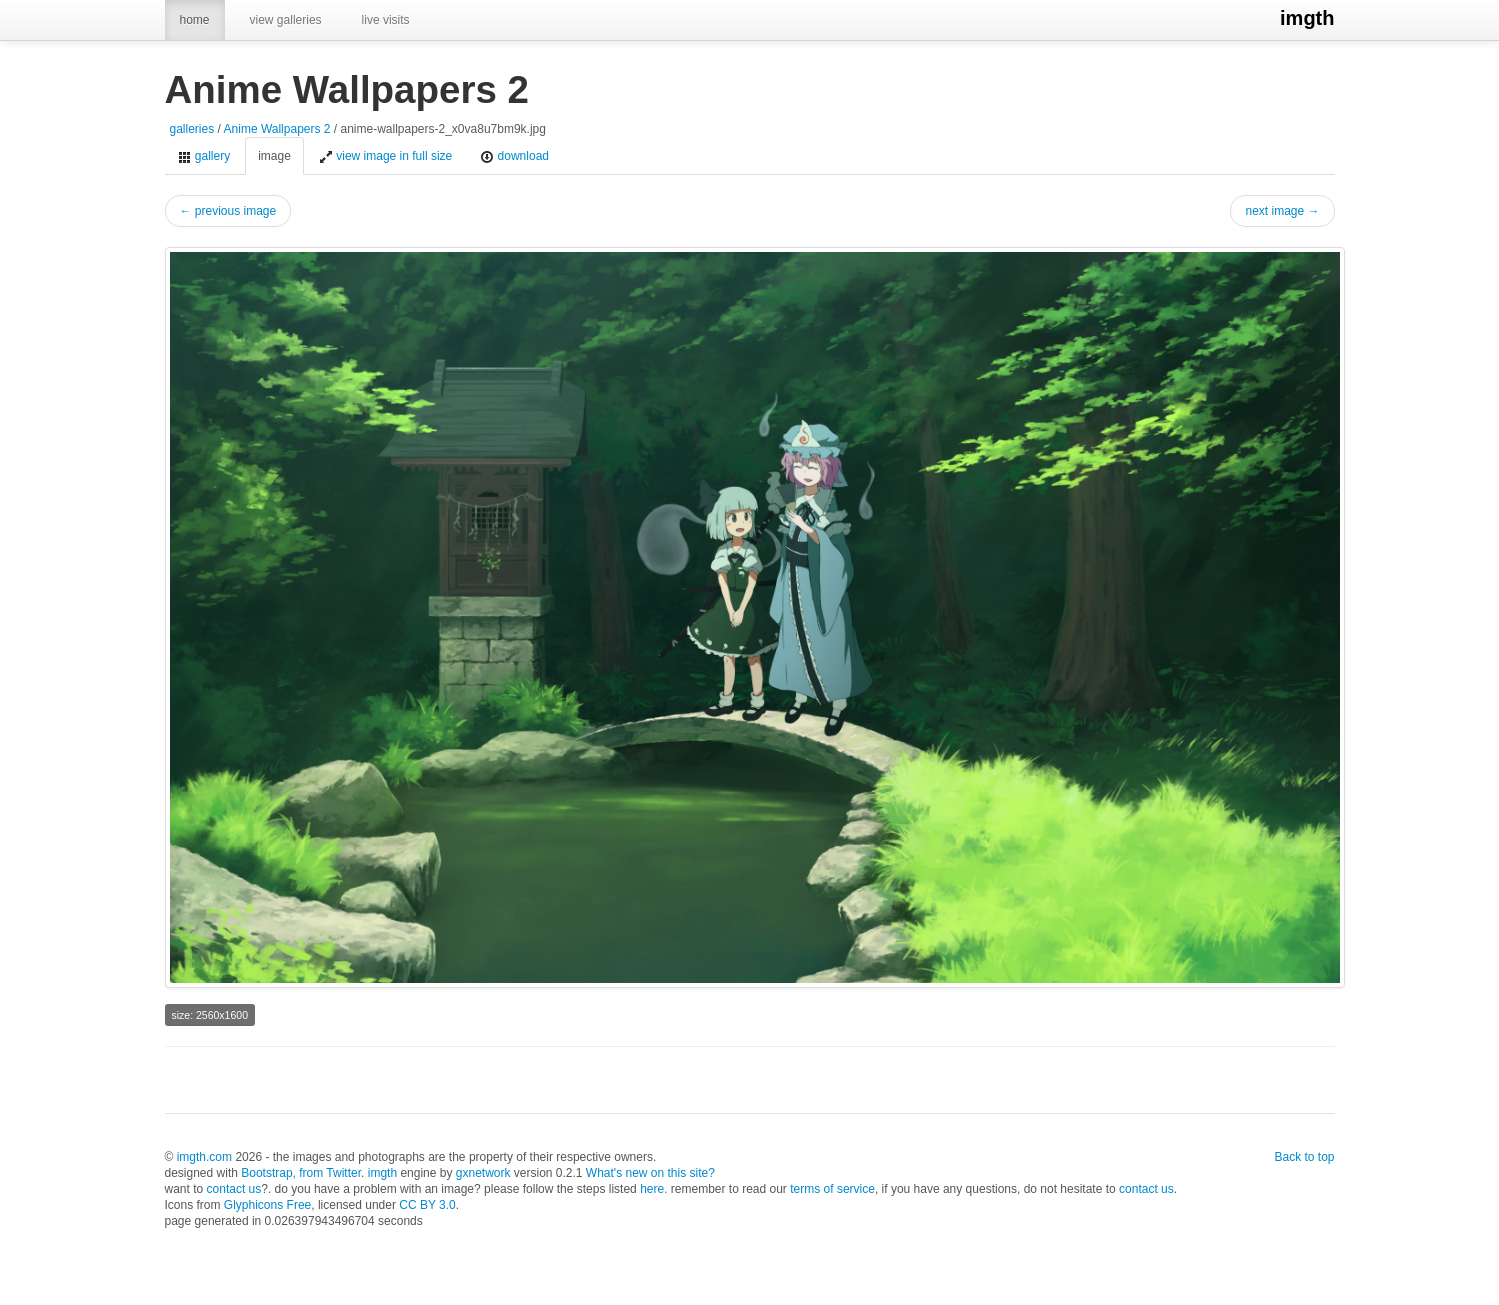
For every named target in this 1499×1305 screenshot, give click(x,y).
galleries (192, 129)
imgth (1307, 18)
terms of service (832, 1189)
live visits (386, 20)
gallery (204, 156)
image (274, 156)
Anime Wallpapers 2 (277, 129)
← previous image (228, 211)
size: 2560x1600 (210, 1015)
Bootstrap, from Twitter (301, 1173)
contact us (234, 1189)
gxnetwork (483, 1173)
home (195, 20)
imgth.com (204, 1157)
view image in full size (385, 156)
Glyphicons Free (267, 1205)
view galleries (286, 20)
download (514, 156)
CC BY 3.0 (427, 1205)
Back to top (1304, 1157)
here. (653, 1189)
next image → (1282, 211)
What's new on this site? (650, 1173)
